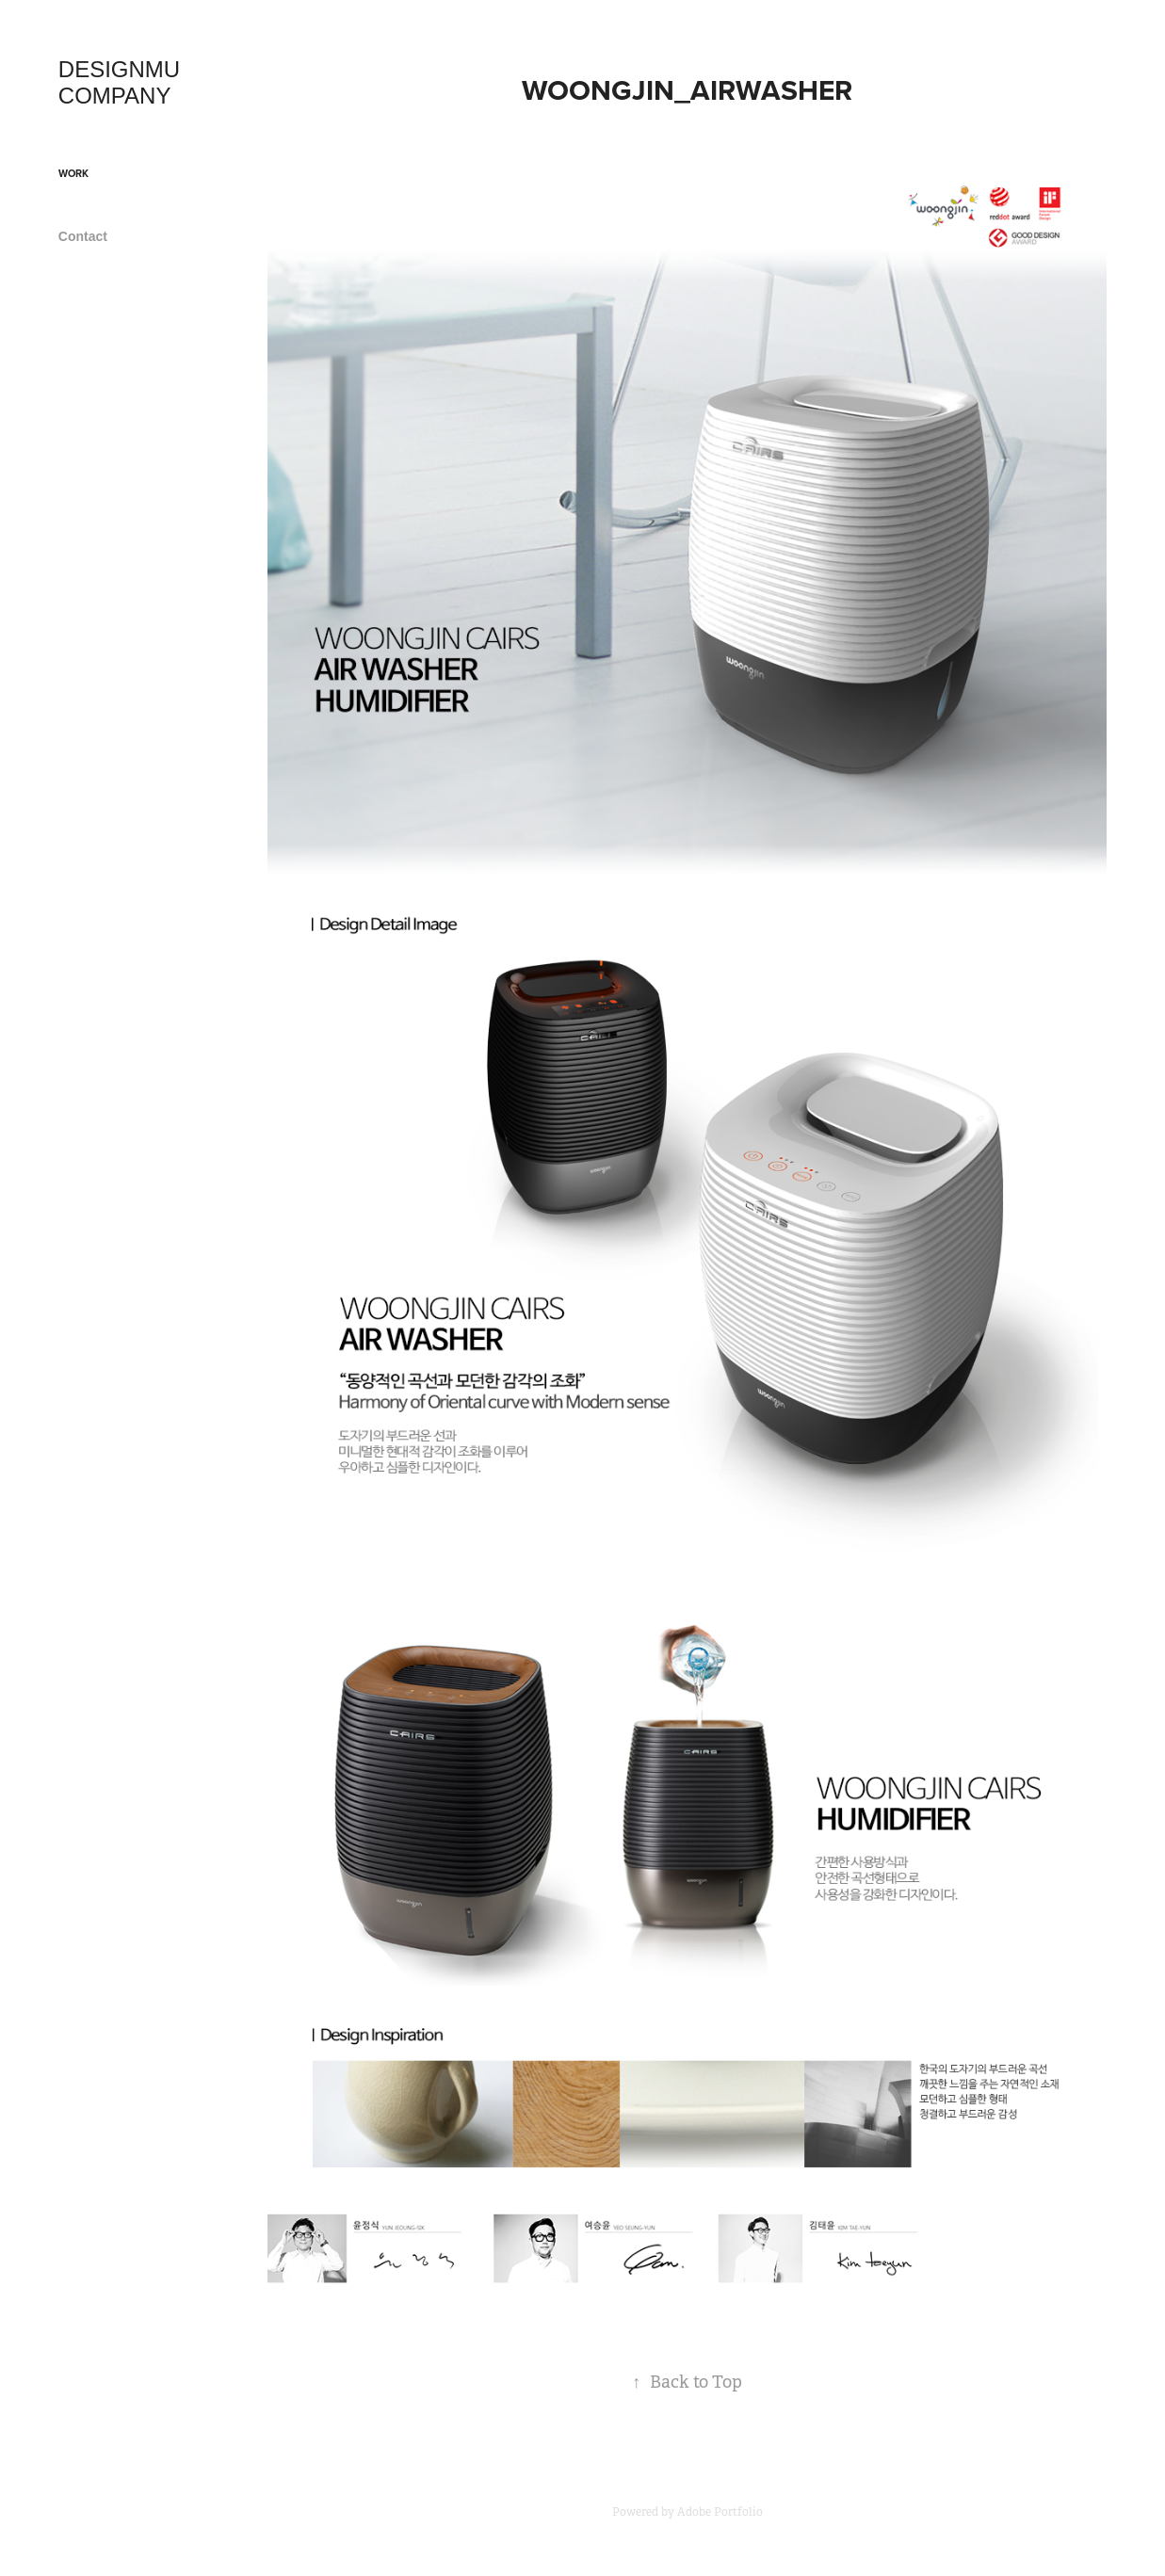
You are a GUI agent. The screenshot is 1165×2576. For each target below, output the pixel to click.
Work (73, 173)
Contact (82, 236)
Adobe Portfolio (720, 2512)
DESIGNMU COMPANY (122, 82)
